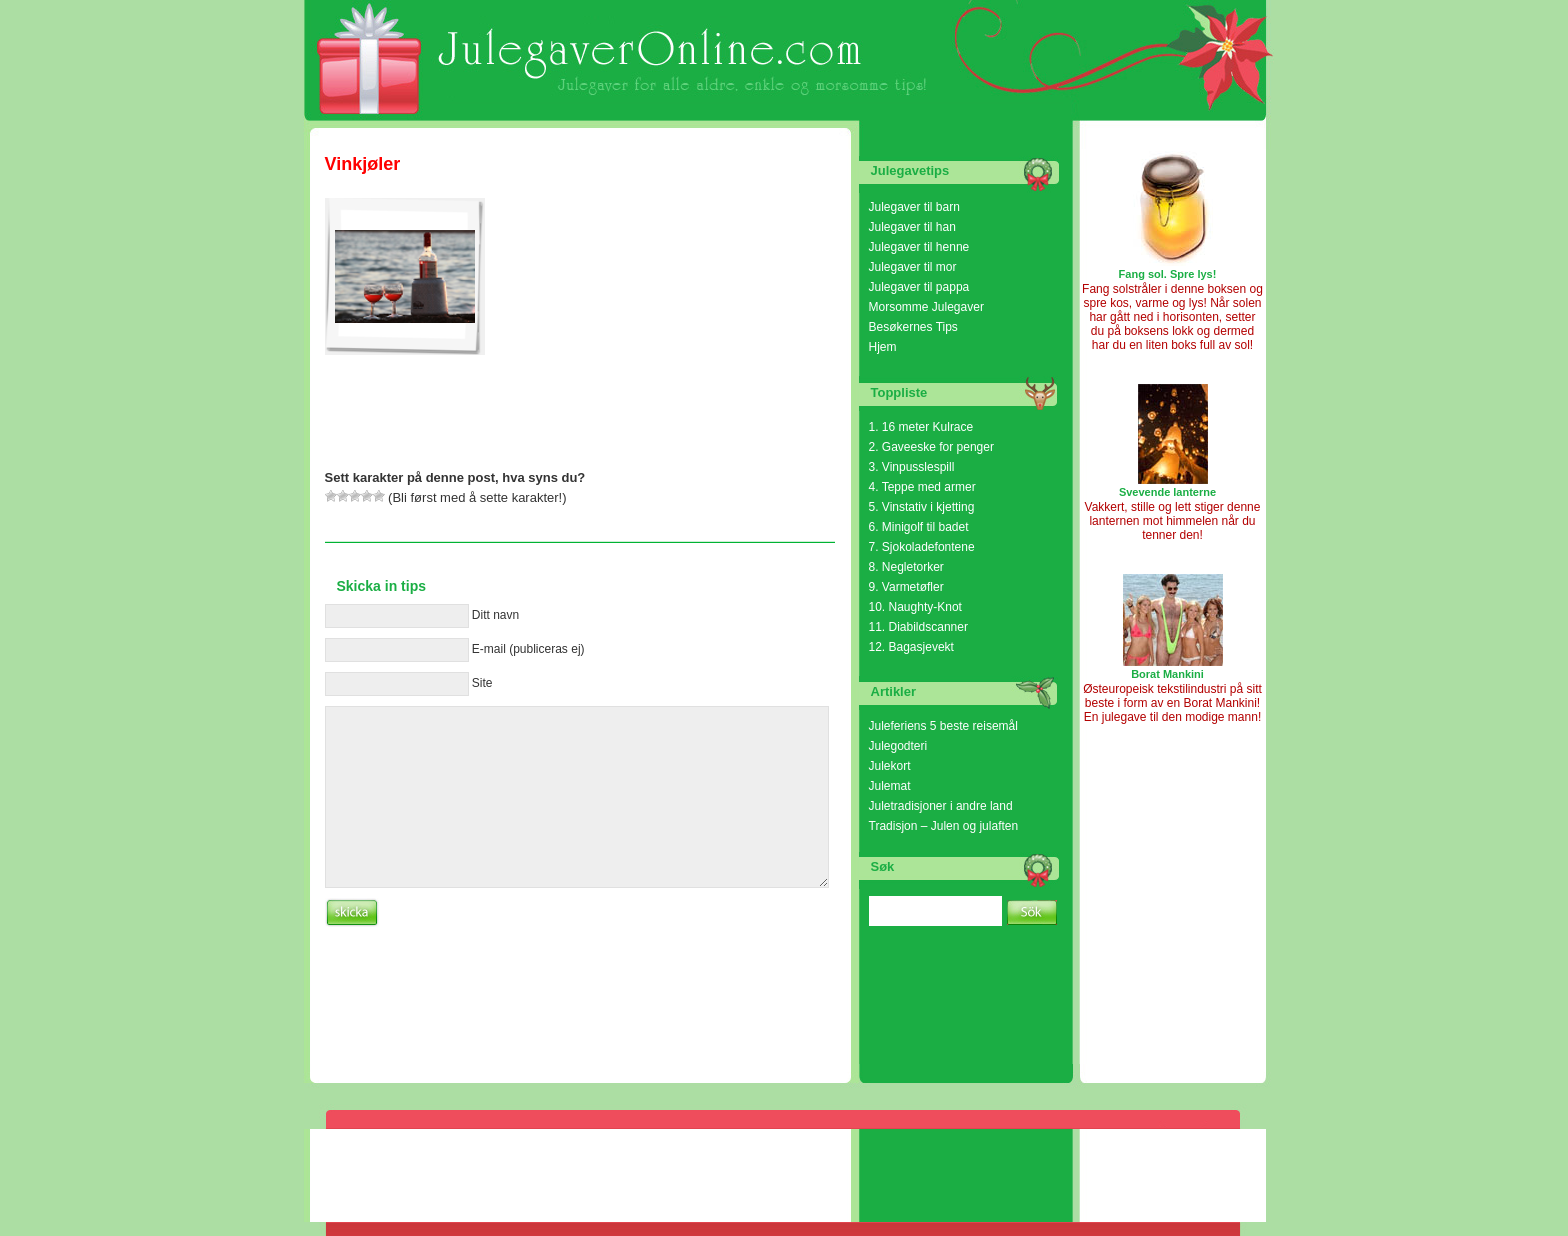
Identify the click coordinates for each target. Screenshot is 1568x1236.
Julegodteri (898, 746)
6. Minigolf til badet (919, 527)
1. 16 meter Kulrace (921, 427)
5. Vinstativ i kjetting (922, 507)
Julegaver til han (912, 227)
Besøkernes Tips (913, 327)
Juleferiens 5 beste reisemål (943, 726)
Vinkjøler (363, 164)
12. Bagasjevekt (911, 647)
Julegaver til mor (913, 267)
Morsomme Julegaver (926, 307)
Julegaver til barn (914, 207)
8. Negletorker (906, 567)
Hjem (883, 347)
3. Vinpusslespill (912, 467)
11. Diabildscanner (918, 627)
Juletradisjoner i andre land (941, 806)
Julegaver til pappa (919, 287)
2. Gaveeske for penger (931, 447)
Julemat (890, 786)
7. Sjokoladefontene (922, 547)
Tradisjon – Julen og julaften (944, 826)
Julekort (890, 766)
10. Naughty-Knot (915, 607)
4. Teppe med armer (922, 487)
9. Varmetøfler (906, 587)
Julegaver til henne (919, 247)
